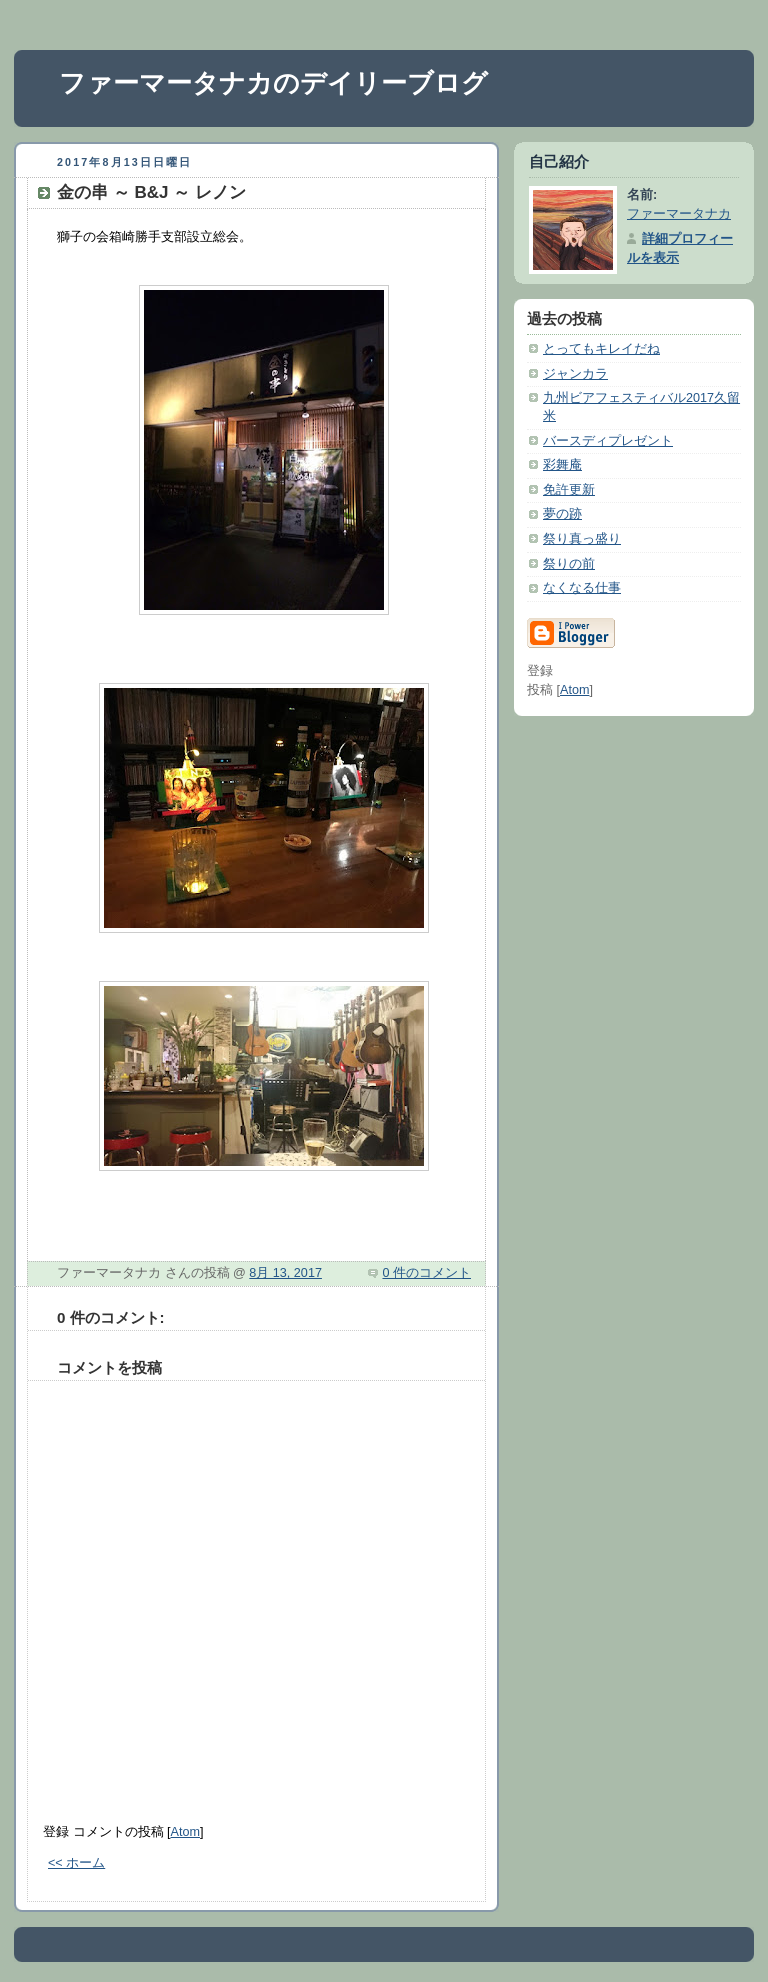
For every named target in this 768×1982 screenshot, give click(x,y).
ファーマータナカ (679, 214)
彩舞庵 (562, 465)
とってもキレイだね (601, 349)
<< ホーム (76, 1863)
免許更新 (569, 490)
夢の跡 (562, 514)
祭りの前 (569, 564)
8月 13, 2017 (285, 1273)
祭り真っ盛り (582, 539)
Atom (185, 1832)
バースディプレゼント (608, 441)
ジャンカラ (575, 374)
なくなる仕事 (582, 588)
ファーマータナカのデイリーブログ (273, 83)
